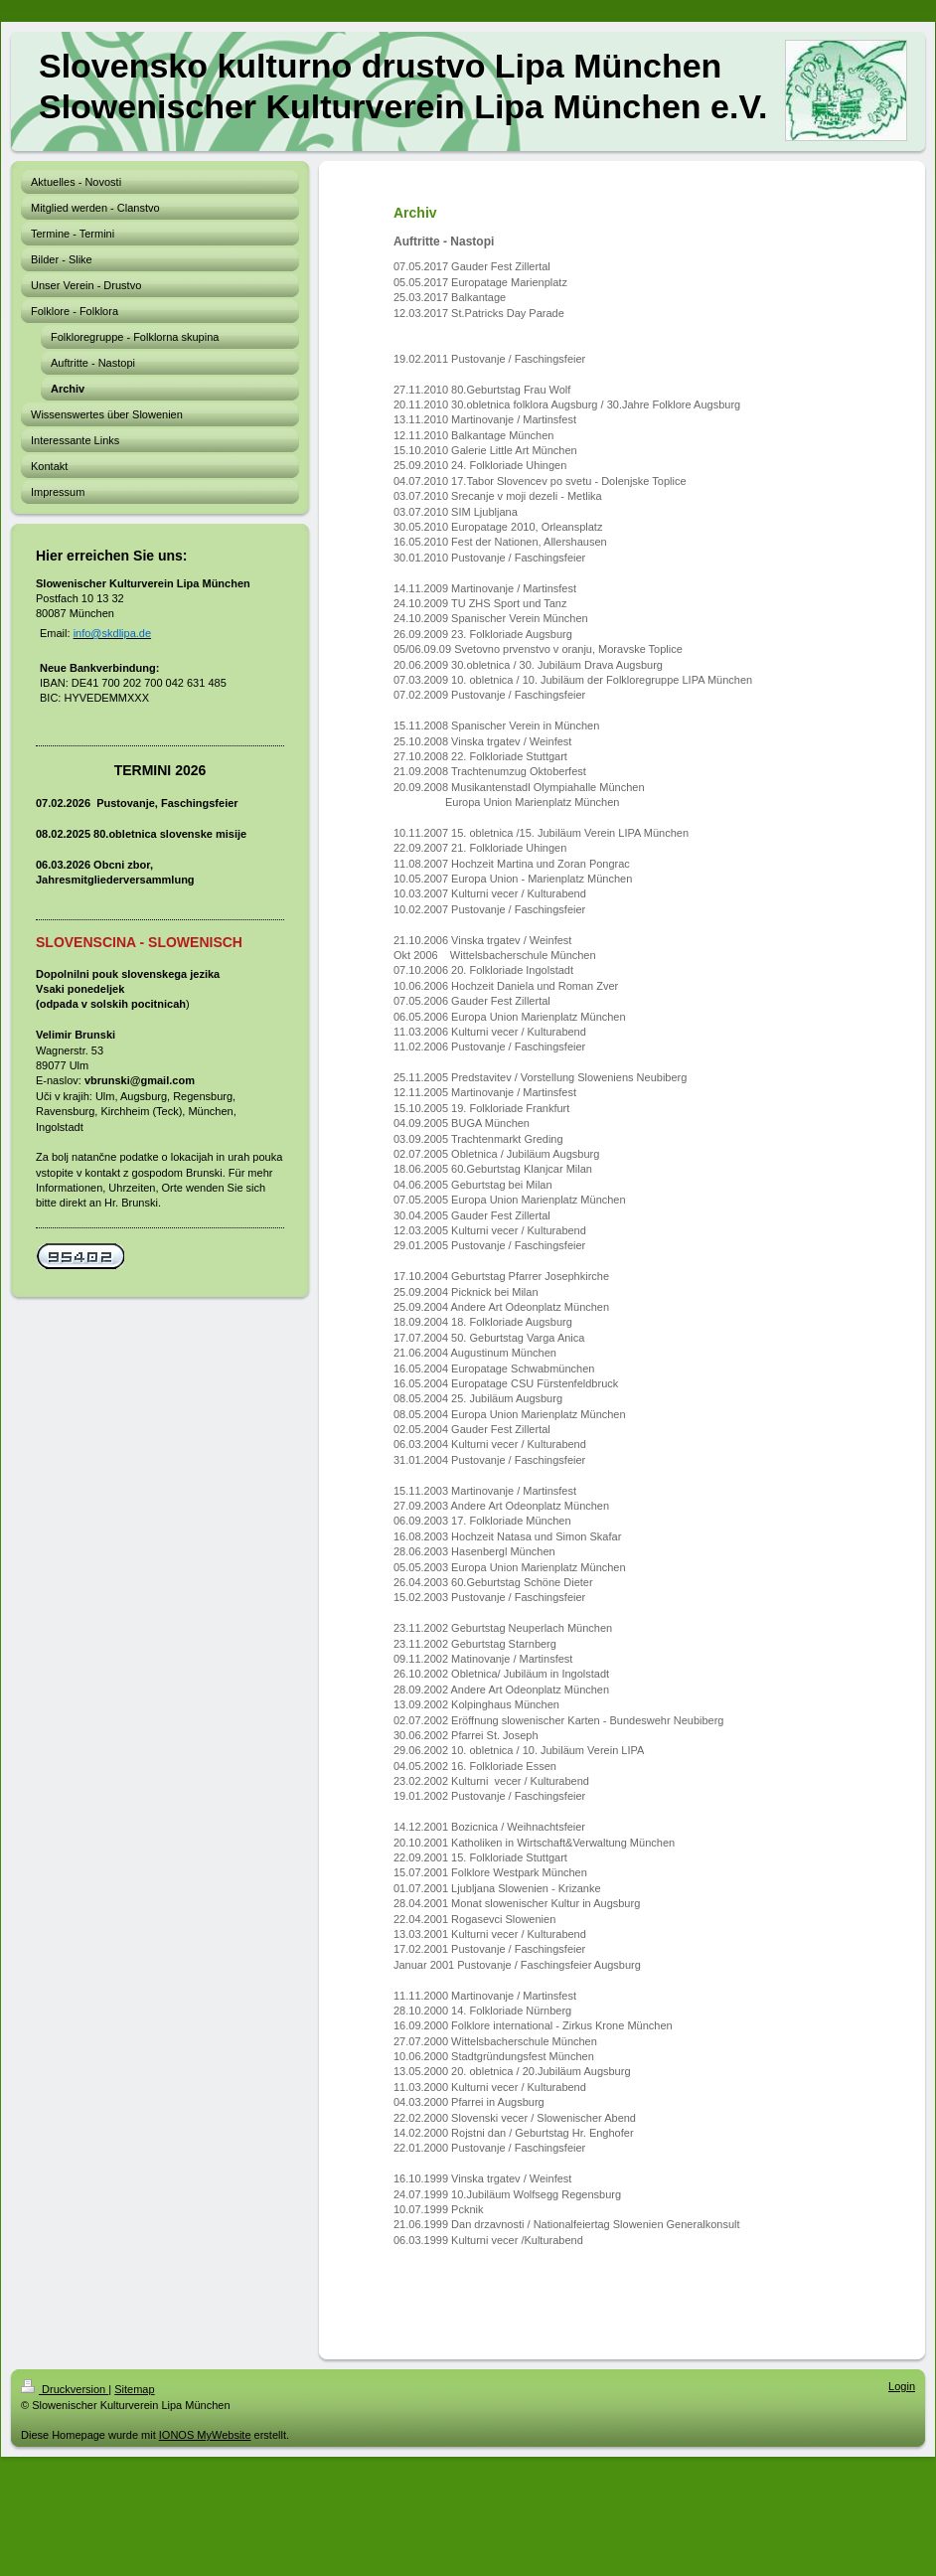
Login (901, 2386)
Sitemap (134, 2389)
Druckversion (64, 2389)
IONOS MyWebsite (205, 2435)
